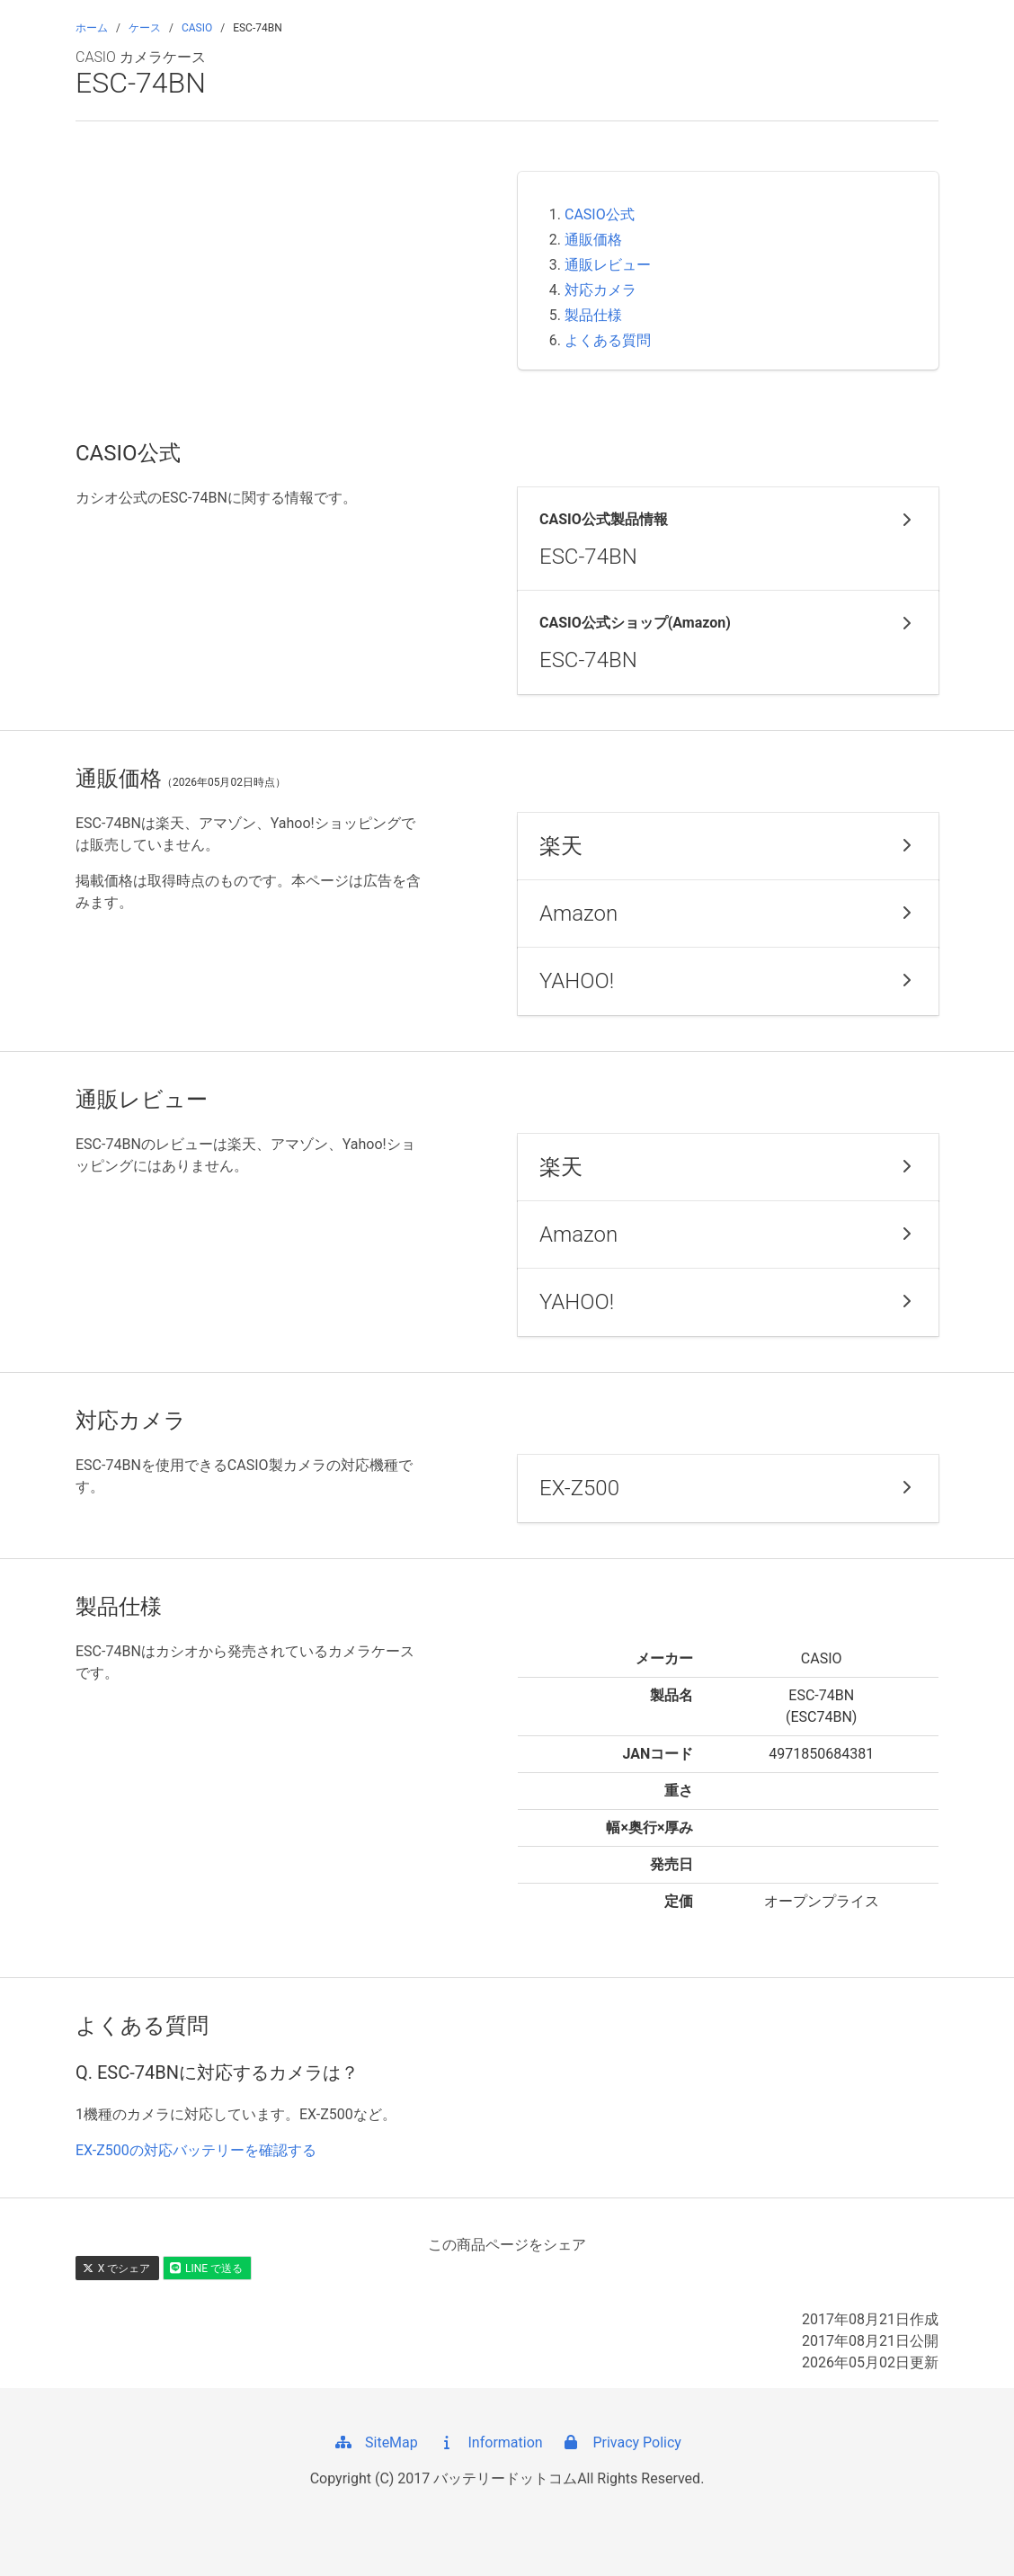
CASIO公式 (600, 214)
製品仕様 (593, 315)
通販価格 (593, 239)
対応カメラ (600, 290)
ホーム (92, 28)
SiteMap (375, 2442)
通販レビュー (608, 264)
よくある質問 (608, 340)
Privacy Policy (620, 2442)
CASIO (197, 28)
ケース (145, 28)
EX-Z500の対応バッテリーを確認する (196, 2150)
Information (489, 2442)
